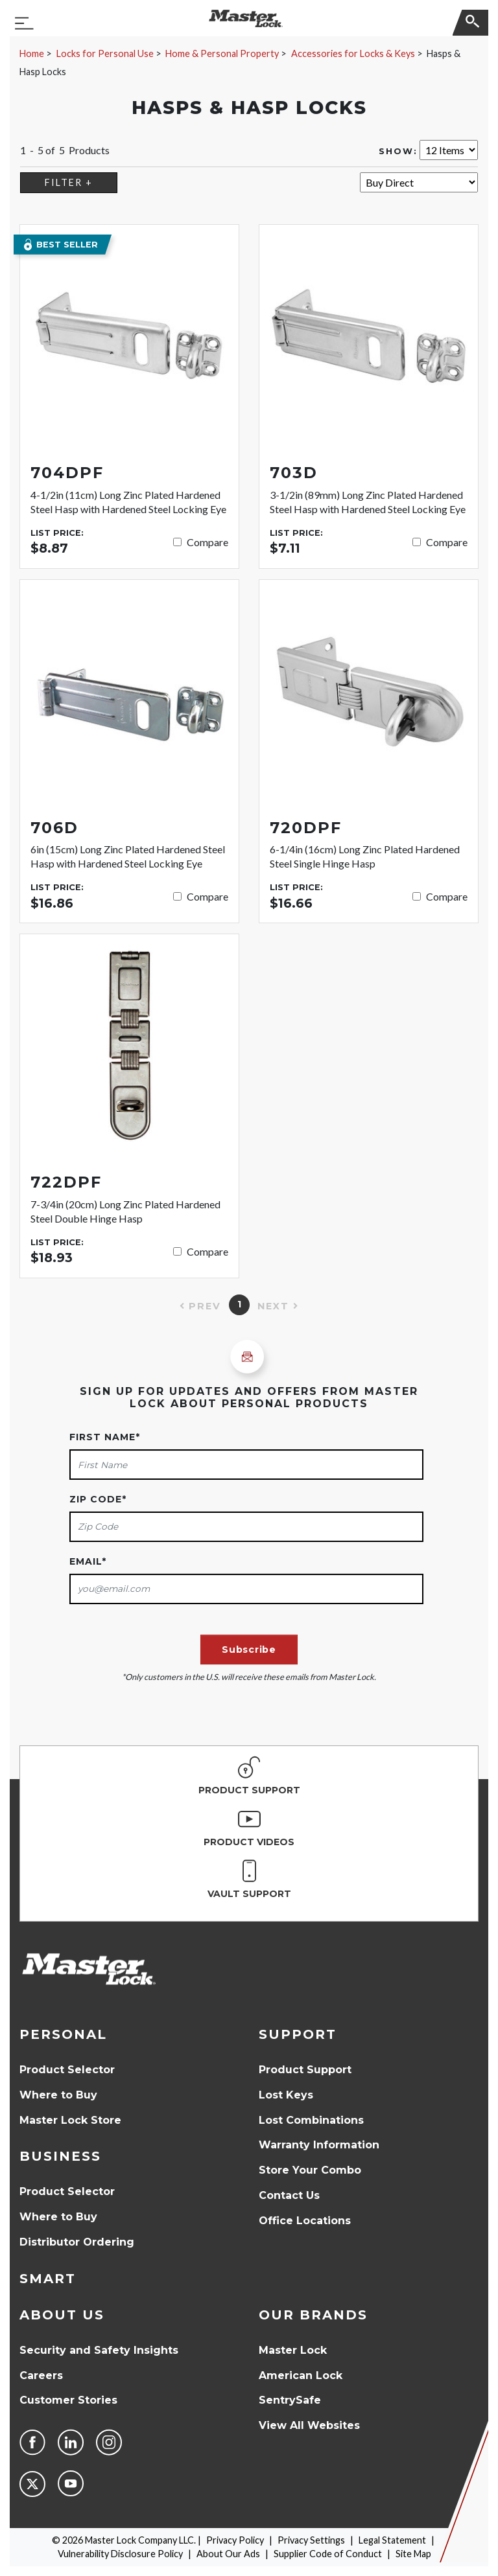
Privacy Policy (235, 2540)
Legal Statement (392, 2540)
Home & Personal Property (222, 53)
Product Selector (67, 2070)
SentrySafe (290, 2400)
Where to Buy (58, 2095)
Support (298, 2034)
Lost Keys (286, 2095)
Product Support (305, 2070)
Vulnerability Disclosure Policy (120, 2553)
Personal (63, 2034)
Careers (41, 2375)
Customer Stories (68, 2400)
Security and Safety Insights (98, 2350)
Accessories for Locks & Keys (353, 53)
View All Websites (309, 2425)
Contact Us (289, 2195)
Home (31, 53)
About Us (61, 2315)
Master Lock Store (70, 2120)
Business (60, 2156)
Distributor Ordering (76, 2242)
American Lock (300, 2375)
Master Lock (293, 2350)
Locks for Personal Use (105, 53)
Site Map (413, 2553)
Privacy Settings (311, 2540)
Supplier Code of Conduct (328, 2553)
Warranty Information (319, 2145)
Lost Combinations (311, 2120)
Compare (207, 542)
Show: (398, 151)
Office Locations (305, 2220)
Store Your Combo (310, 2170)
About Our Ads (228, 2553)
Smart (47, 2278)
